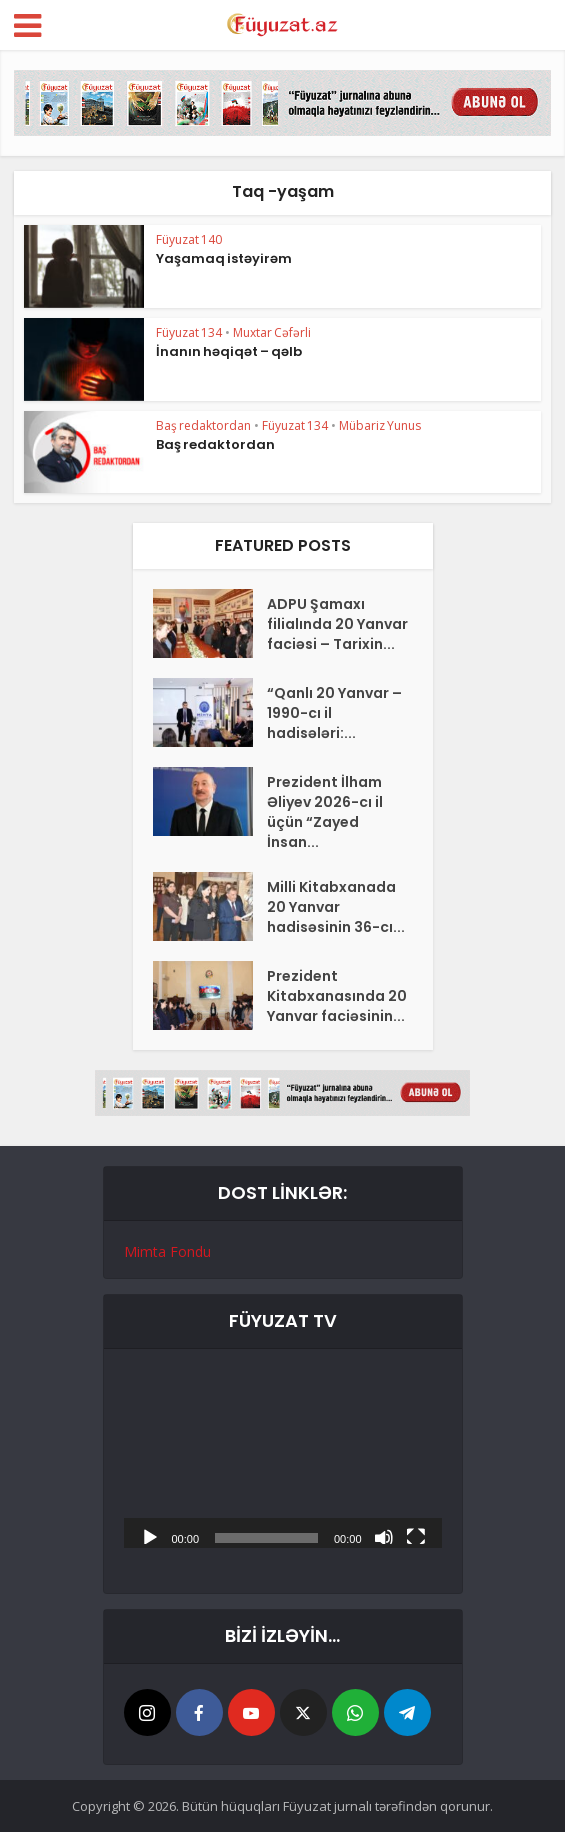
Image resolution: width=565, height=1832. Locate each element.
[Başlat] (150, 1536)
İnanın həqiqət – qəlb (229, 351)
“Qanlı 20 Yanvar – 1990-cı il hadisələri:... (334, 713)
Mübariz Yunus (380, 425)
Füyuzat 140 (189, 239)
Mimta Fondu (167, 1251)
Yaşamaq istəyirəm (224, 258)
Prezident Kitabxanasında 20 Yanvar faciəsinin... (337, 996)
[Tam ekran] (416, 1536)
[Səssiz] (384, 1536)
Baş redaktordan (203, 425)
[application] (283, 1458)
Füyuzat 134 (189, 332)
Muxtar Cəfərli (272, 332)
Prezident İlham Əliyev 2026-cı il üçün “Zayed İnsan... (325, 812)
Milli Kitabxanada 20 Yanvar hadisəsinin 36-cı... (336, 907)
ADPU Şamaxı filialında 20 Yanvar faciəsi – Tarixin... (337, 624)
